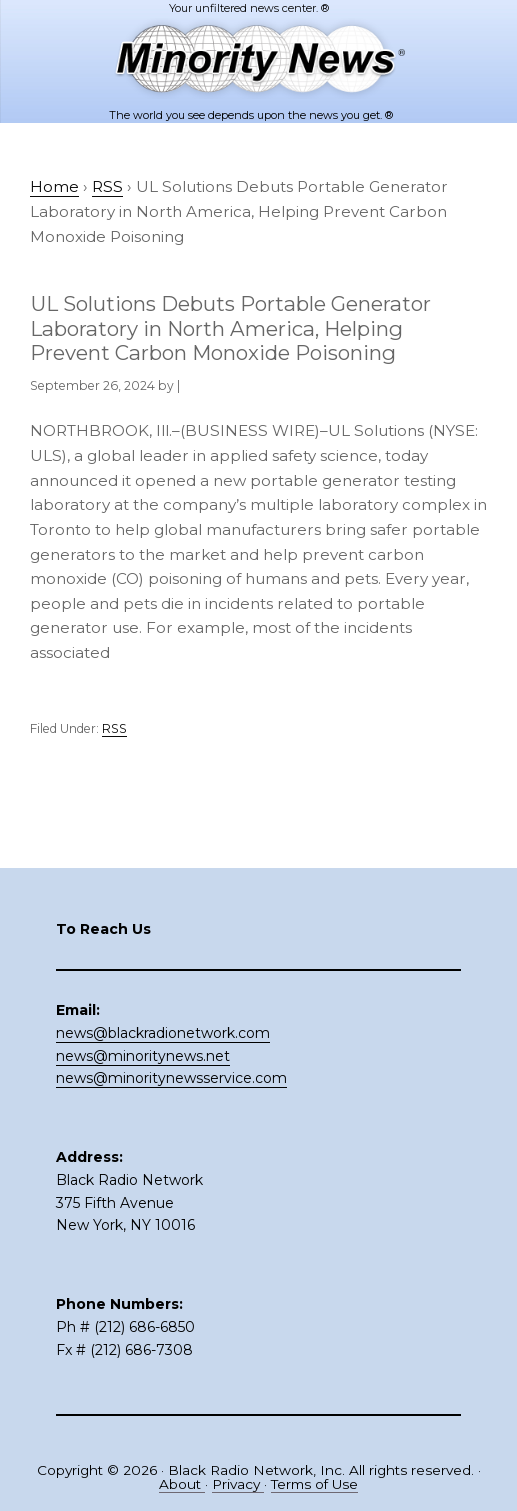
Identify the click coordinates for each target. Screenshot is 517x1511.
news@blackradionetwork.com (163, 1033)
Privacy (238, 1484)
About (182, 1484)
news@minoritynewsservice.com (171, 1078)
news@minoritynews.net (143, 1056)
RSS (114, 728)
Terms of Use (314, 1484)
